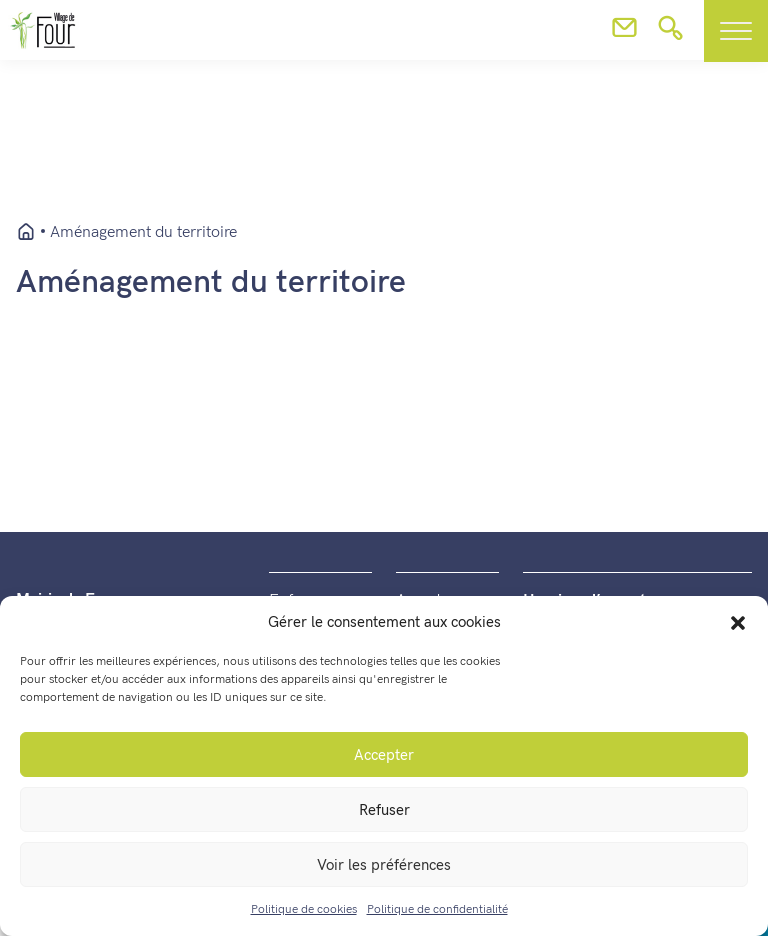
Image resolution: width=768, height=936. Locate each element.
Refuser (384, 810)
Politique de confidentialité (437, 909)
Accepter (384, 755)
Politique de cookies (304, 909)
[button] (738, 622)
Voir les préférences (384, 865)
